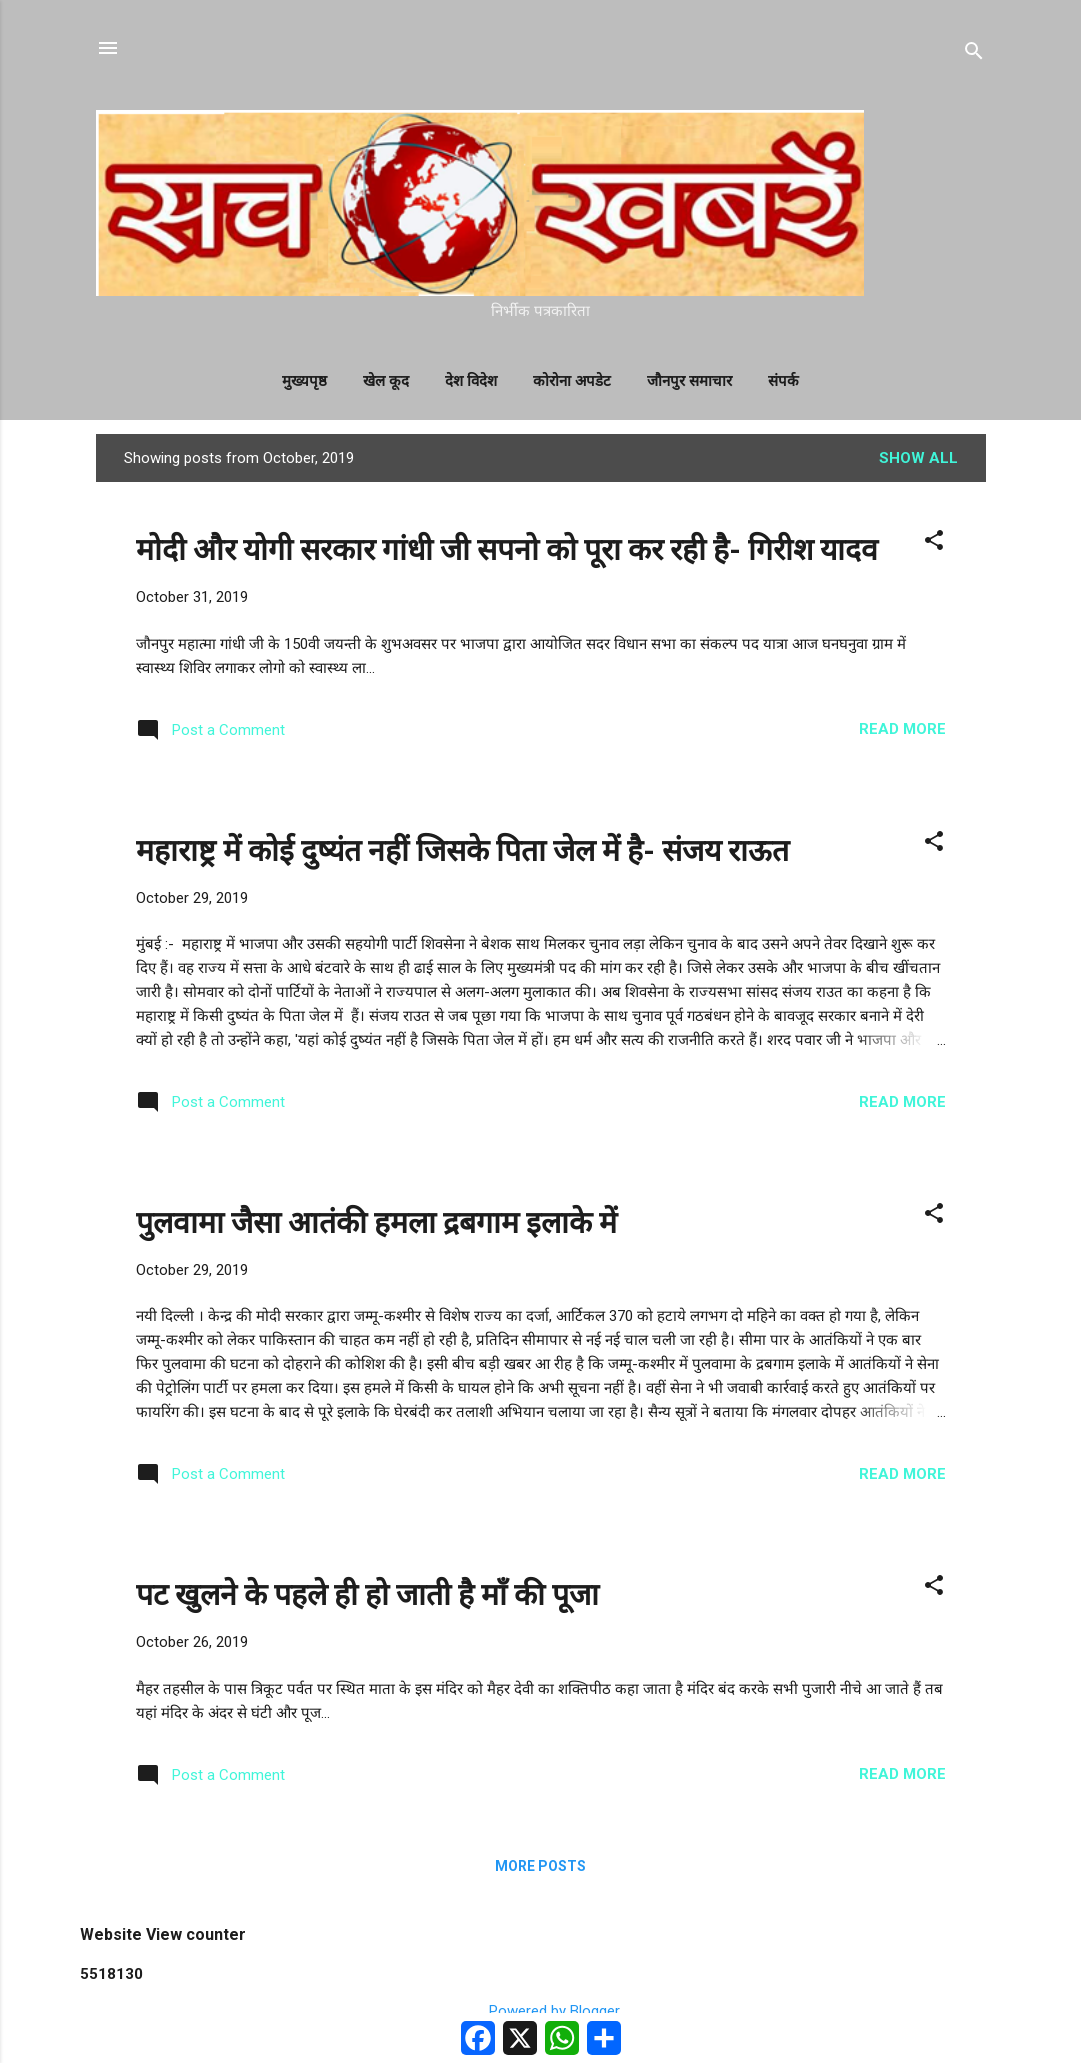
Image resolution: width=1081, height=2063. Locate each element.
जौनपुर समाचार (689, 381)
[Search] (974, 54)
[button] (934, 543)
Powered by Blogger (540, 2011)
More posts (540, 1866)
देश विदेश (471, 381)
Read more (902, 729)
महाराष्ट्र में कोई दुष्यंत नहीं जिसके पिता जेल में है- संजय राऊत (462, 850)
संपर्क (783, 381)
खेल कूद (386, 381)
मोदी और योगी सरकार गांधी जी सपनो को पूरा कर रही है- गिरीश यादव (507, 549)
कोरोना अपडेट (572, 381)
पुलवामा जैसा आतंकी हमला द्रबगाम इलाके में (376, 1222)
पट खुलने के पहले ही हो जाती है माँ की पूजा (367, 1594)
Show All (918, 458)
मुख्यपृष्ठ (304, 381)
